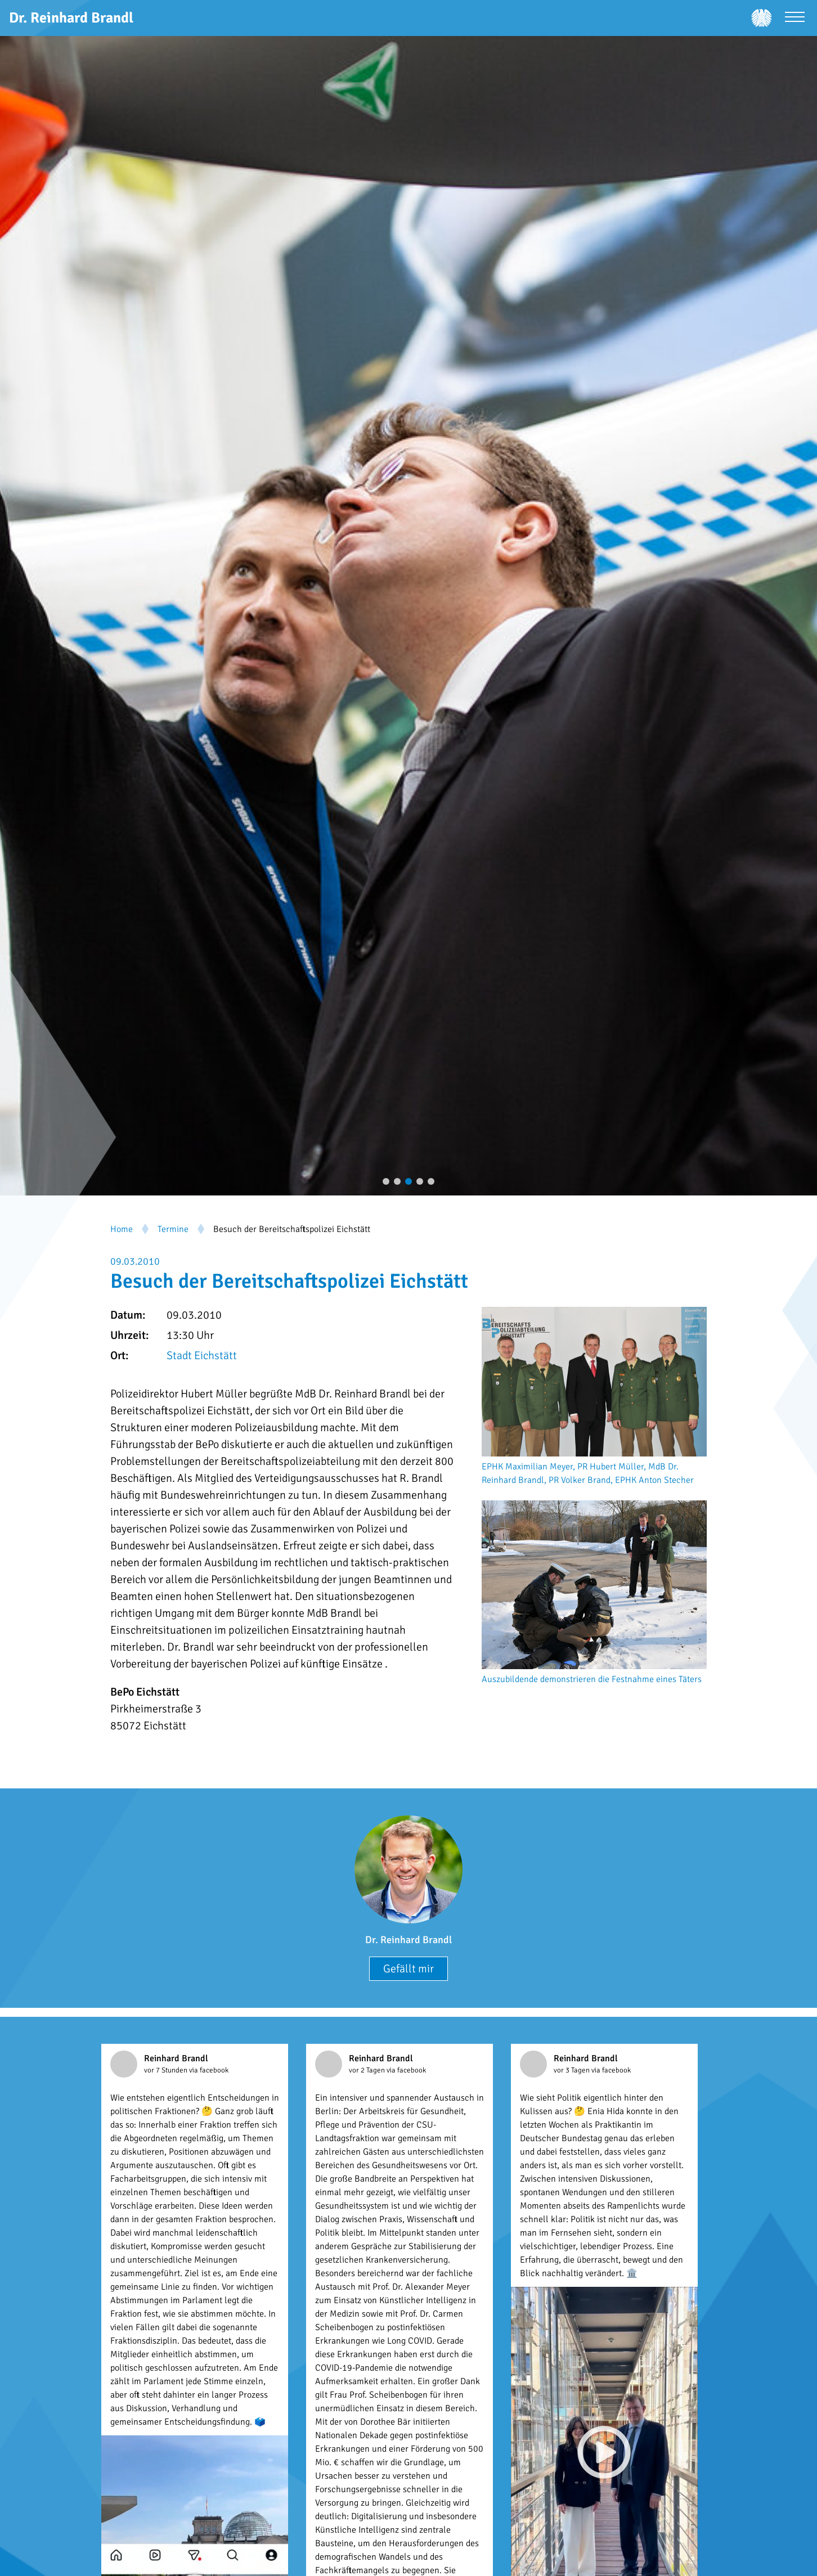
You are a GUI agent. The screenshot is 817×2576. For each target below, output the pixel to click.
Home (121, 1229)
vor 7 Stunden (166, 2070)
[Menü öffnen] (795, 18)
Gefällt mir (408, 1969)
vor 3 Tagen (572, 2070)
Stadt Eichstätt (202, 1355)
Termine (173, 1229)
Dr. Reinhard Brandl (408, 1940)
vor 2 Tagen (368, 2070)
